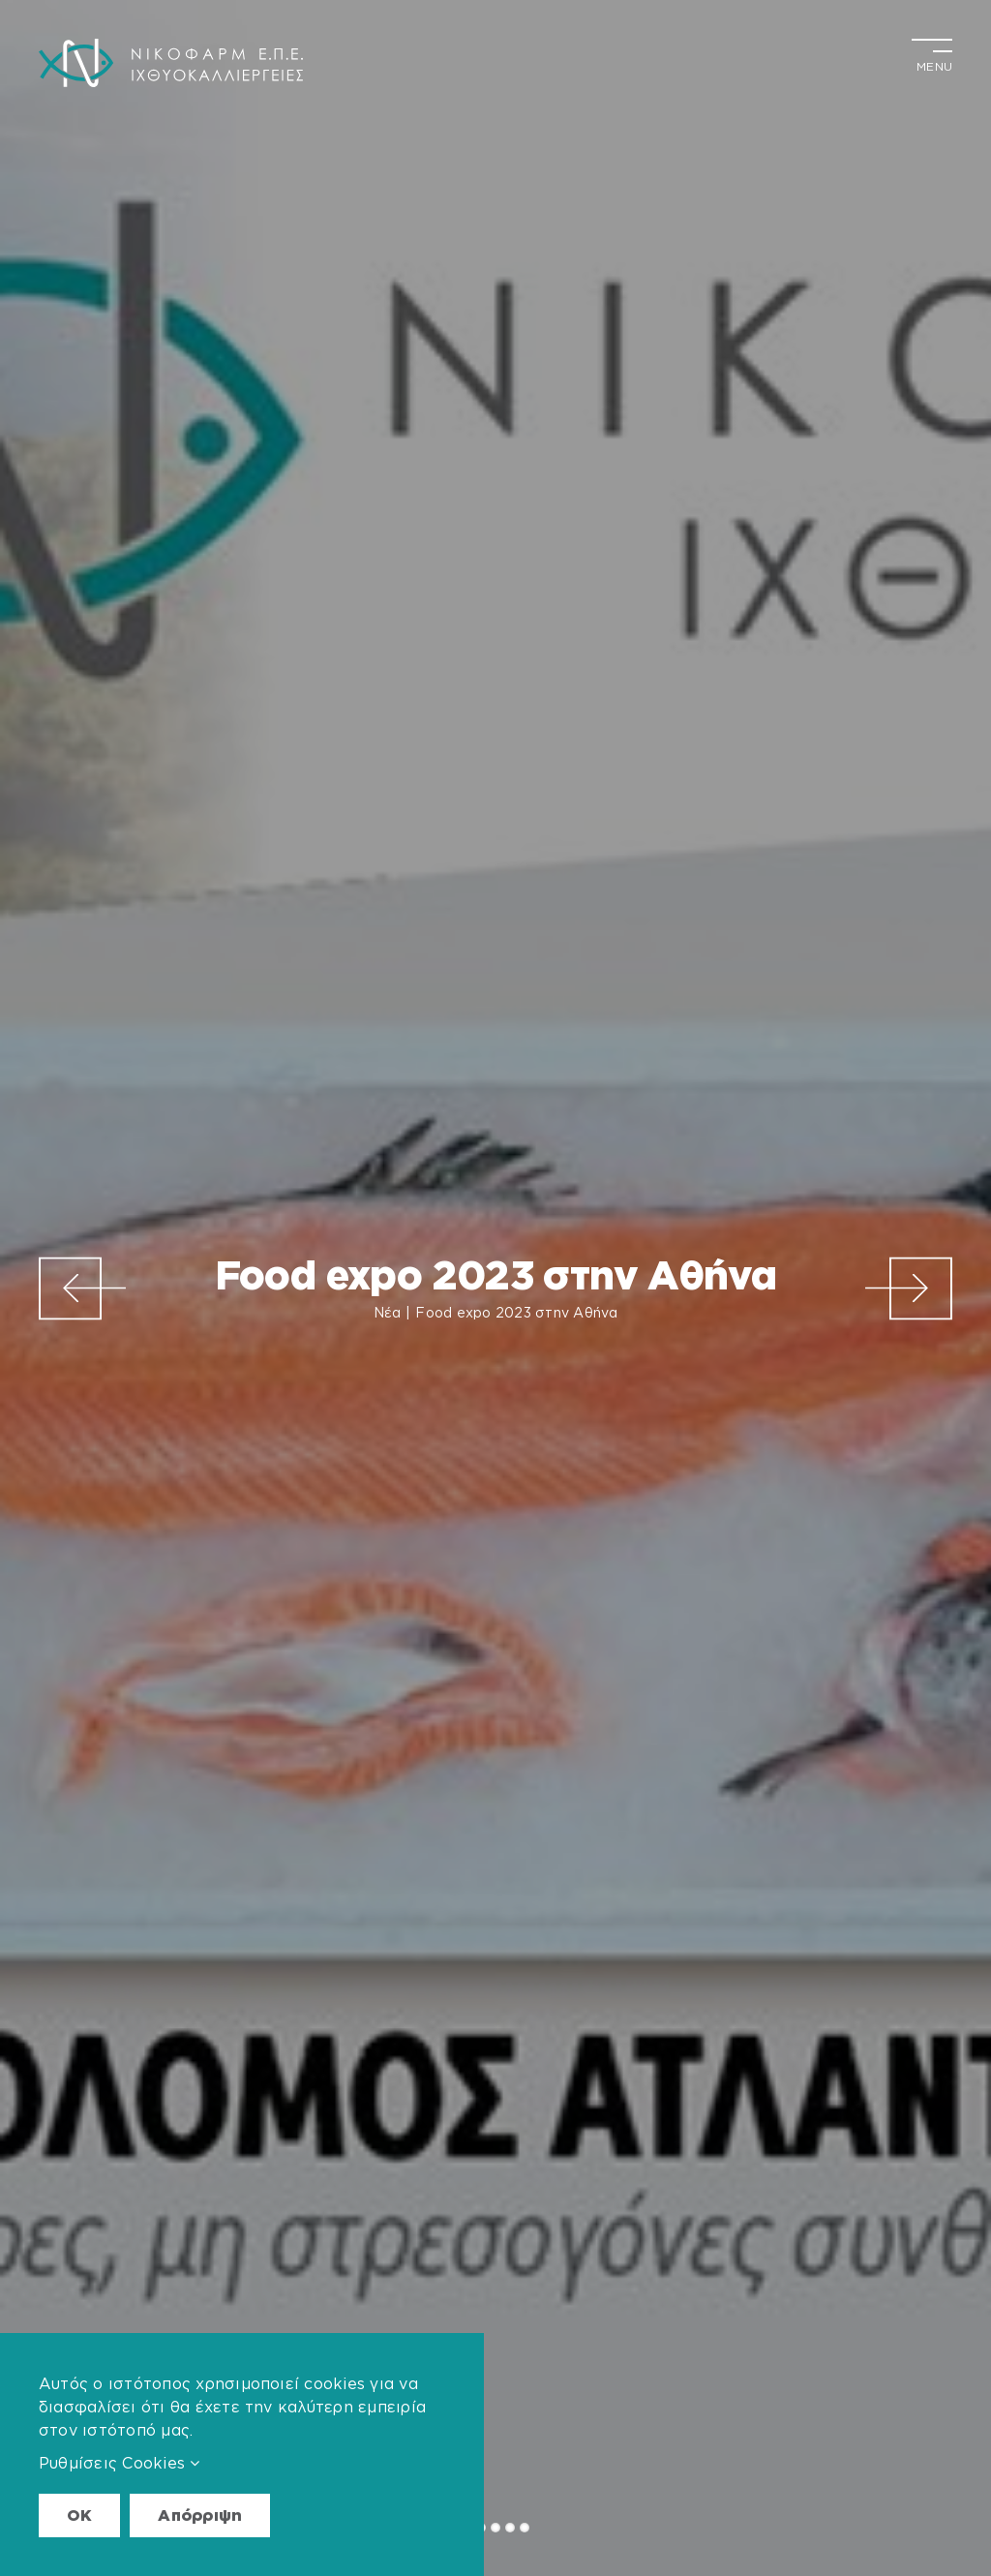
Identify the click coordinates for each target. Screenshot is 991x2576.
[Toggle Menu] (932, 53)
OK (79, 2515)
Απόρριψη (200, 2515)
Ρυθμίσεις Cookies (119, 2462)
